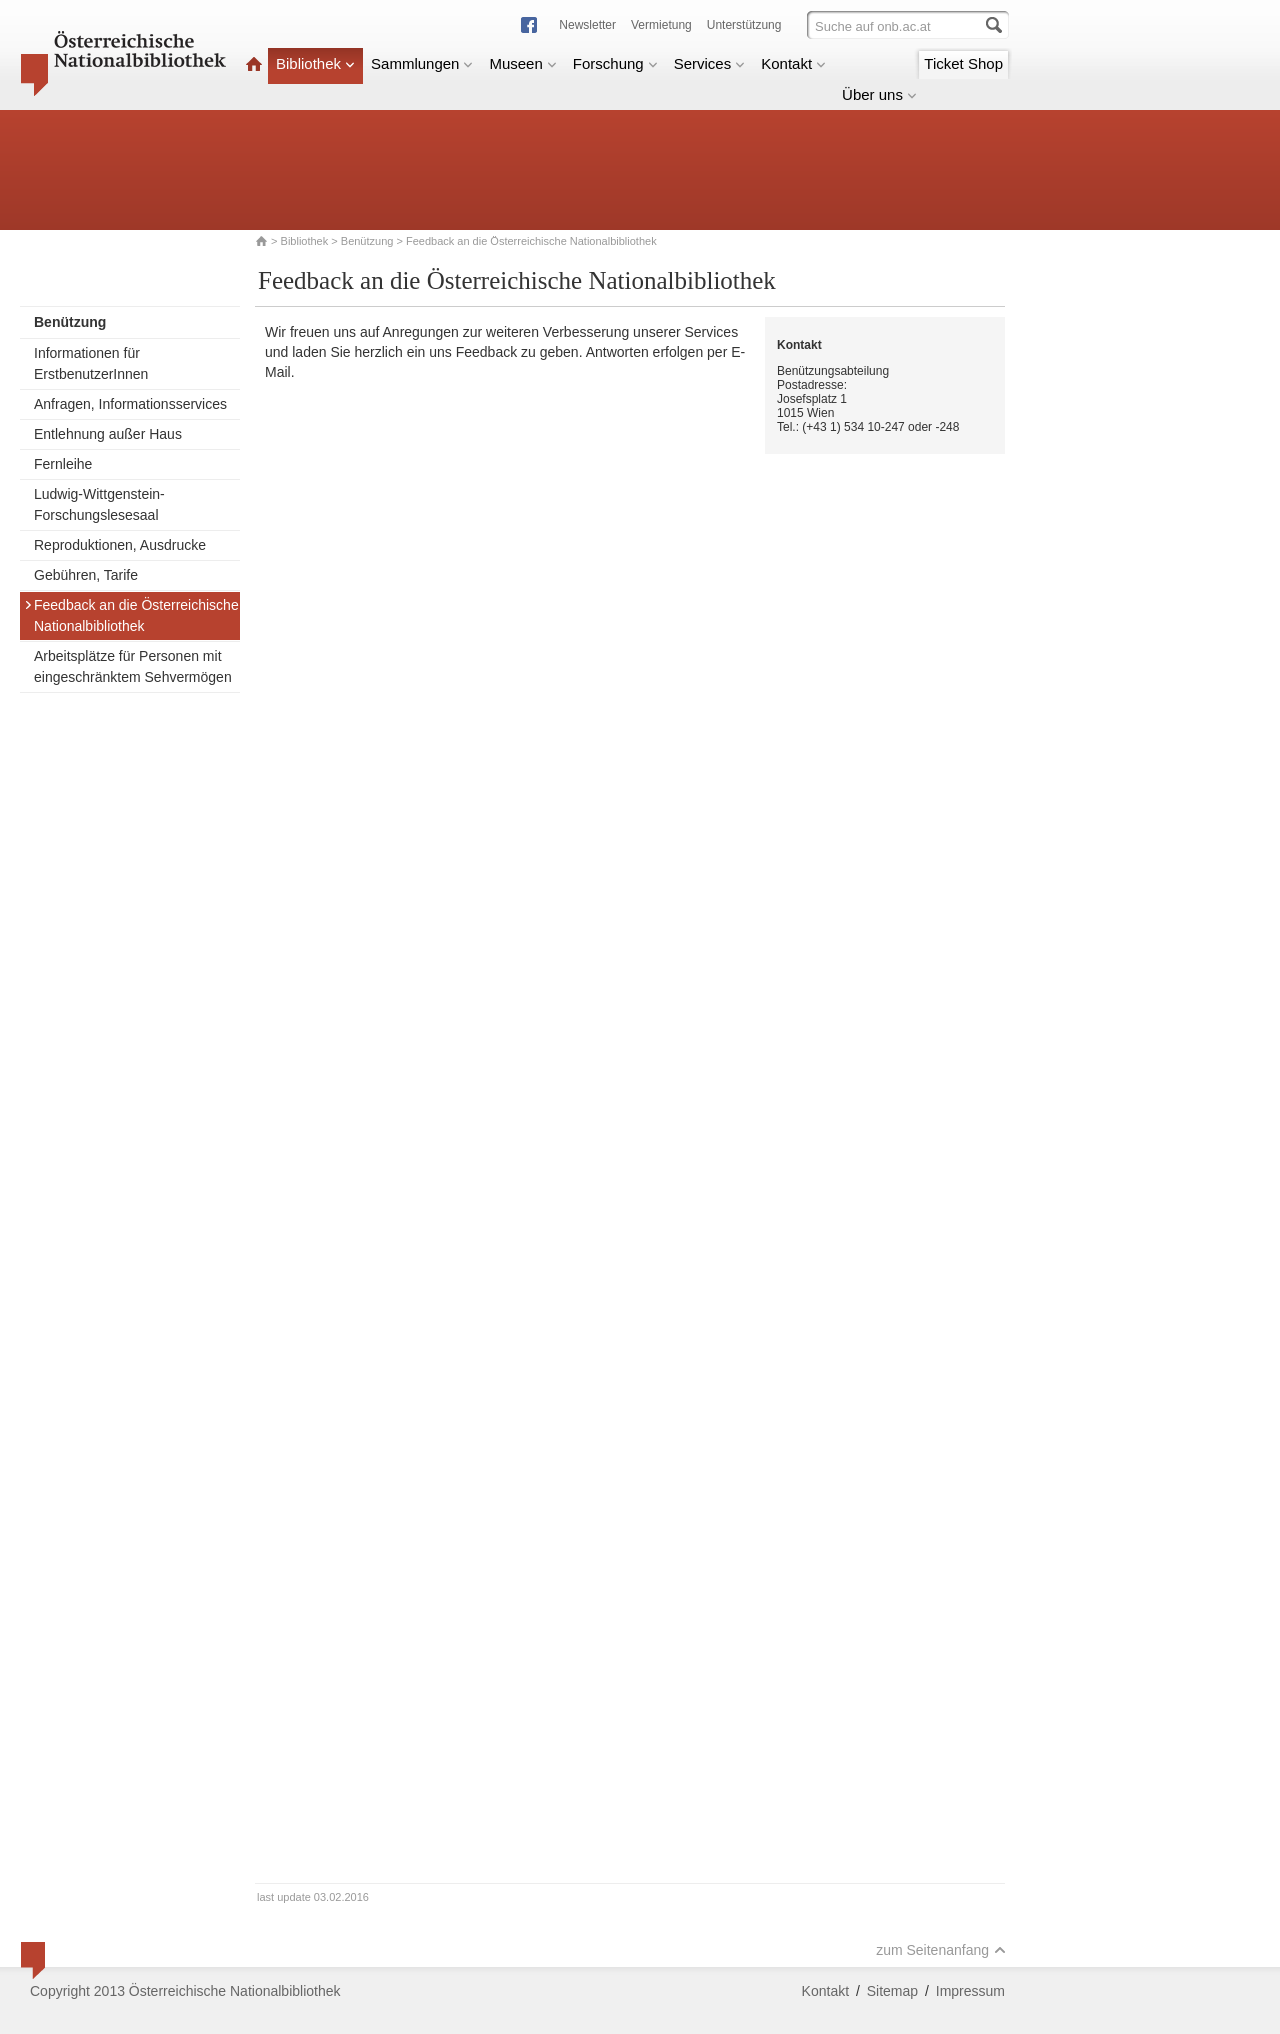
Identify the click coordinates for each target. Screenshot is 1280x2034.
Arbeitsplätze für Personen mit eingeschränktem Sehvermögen (133, 666)
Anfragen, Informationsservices (130, 404)
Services (710, 63)
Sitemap (892, 1991)
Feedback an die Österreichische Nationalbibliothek (131, 615)
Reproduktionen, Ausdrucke (120, 545)
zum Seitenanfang (941, 1950)
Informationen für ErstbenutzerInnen (91, 363)
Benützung (367, 241)
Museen (522, 63)
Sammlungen (422, 63)
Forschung (615, 63)
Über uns (879, 94)
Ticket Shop (963, 63)
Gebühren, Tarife (86, 575)
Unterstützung (744, 25)
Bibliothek (315, 63)
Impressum (970, 1991)
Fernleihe (63, 464)
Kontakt (793, 63)
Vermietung (661, 25)
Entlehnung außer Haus (108, 434)
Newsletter (587, 25)
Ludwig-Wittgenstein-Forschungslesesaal (99, 504)
